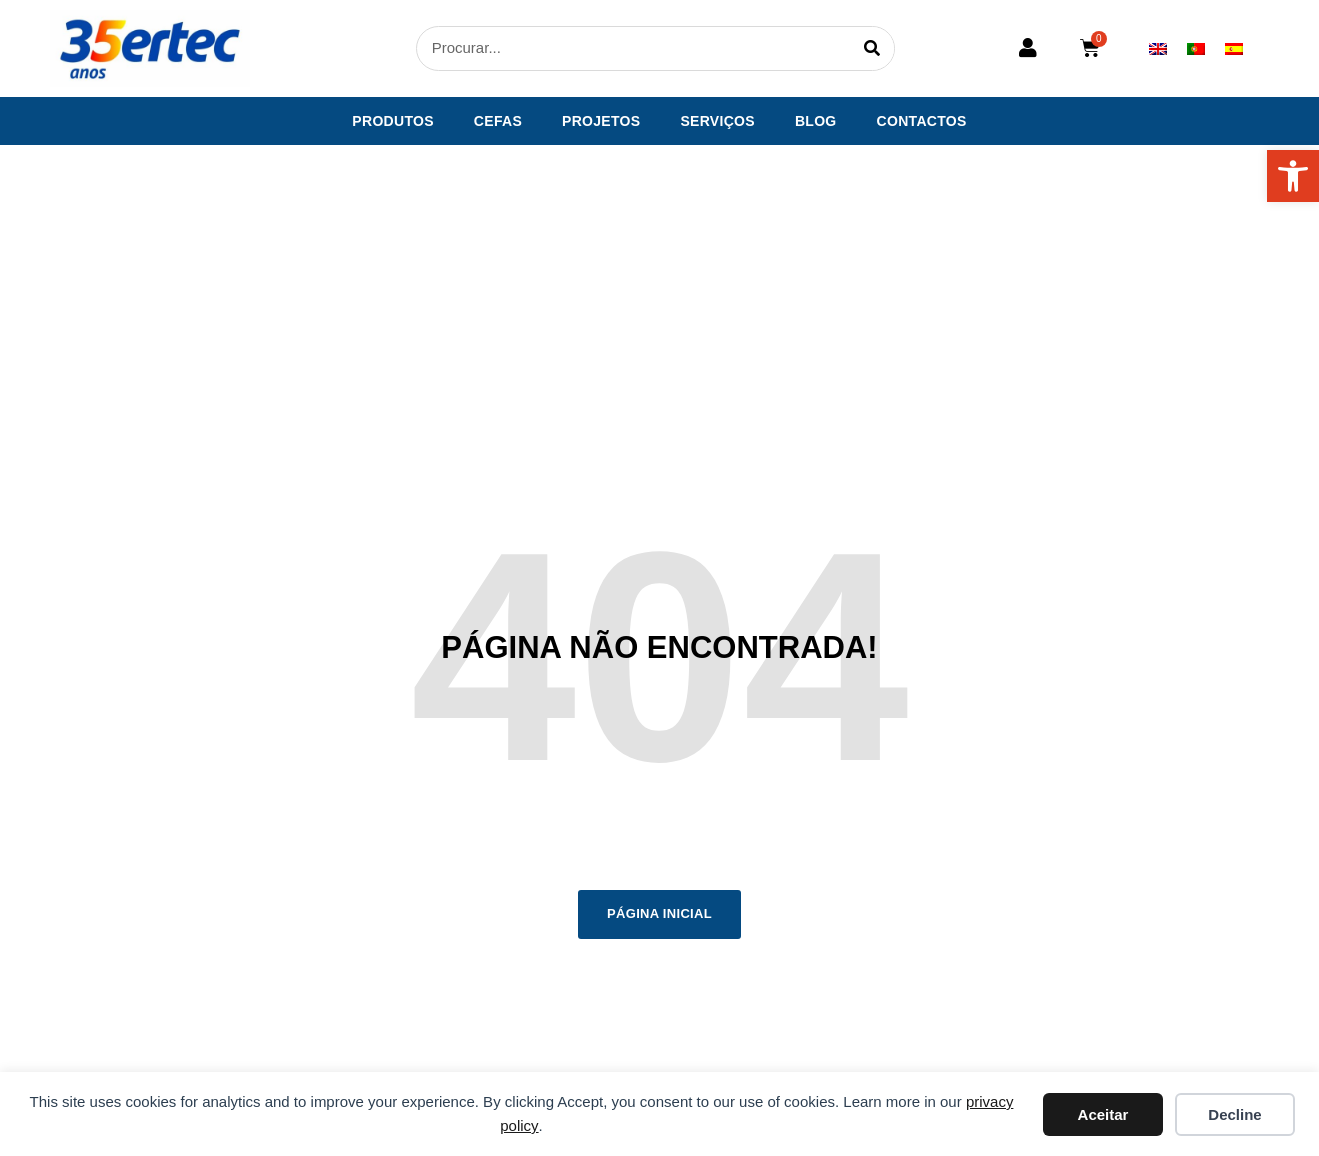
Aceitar (1103, 1114)
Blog (816, 121)
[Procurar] (871, 48)
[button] (1293, 176)
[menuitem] (1158, 48)
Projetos (601, 121)
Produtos (393, 121)
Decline (1234, 1114)
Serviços (717, 121)
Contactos (922, 121)
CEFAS (498, 121)
